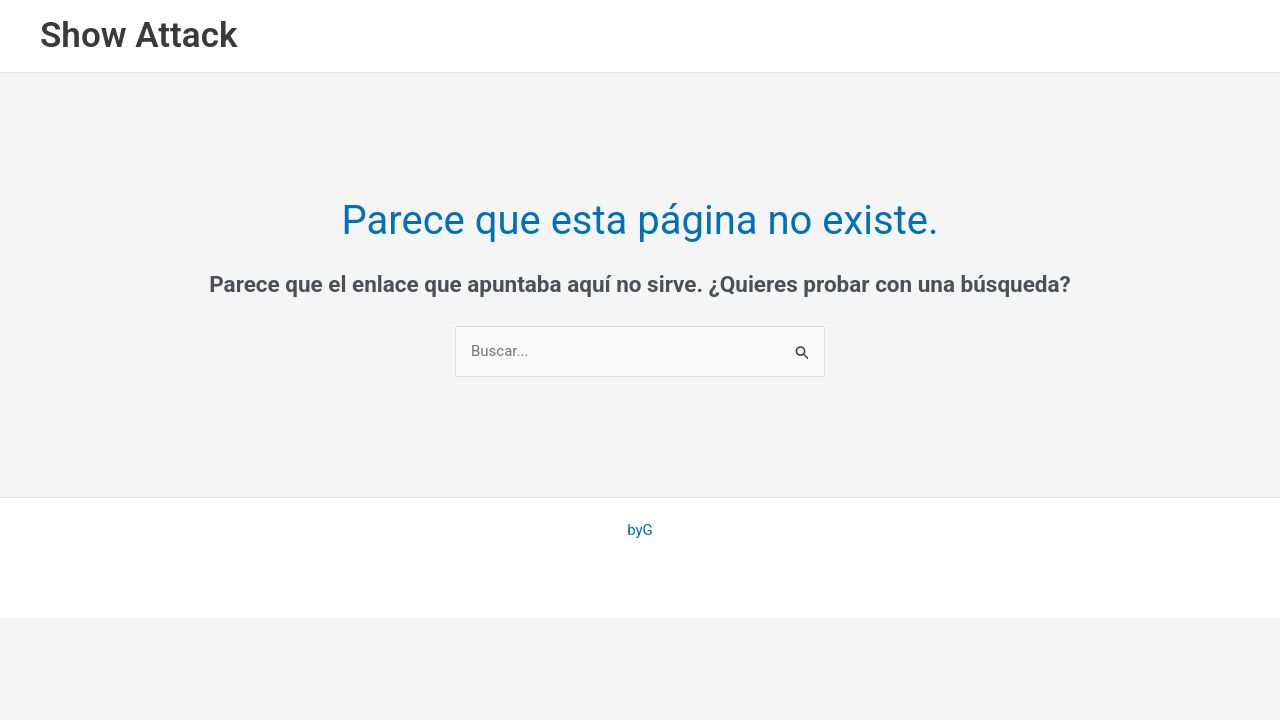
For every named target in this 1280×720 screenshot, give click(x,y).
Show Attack (138, 35)
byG (640, 530)
